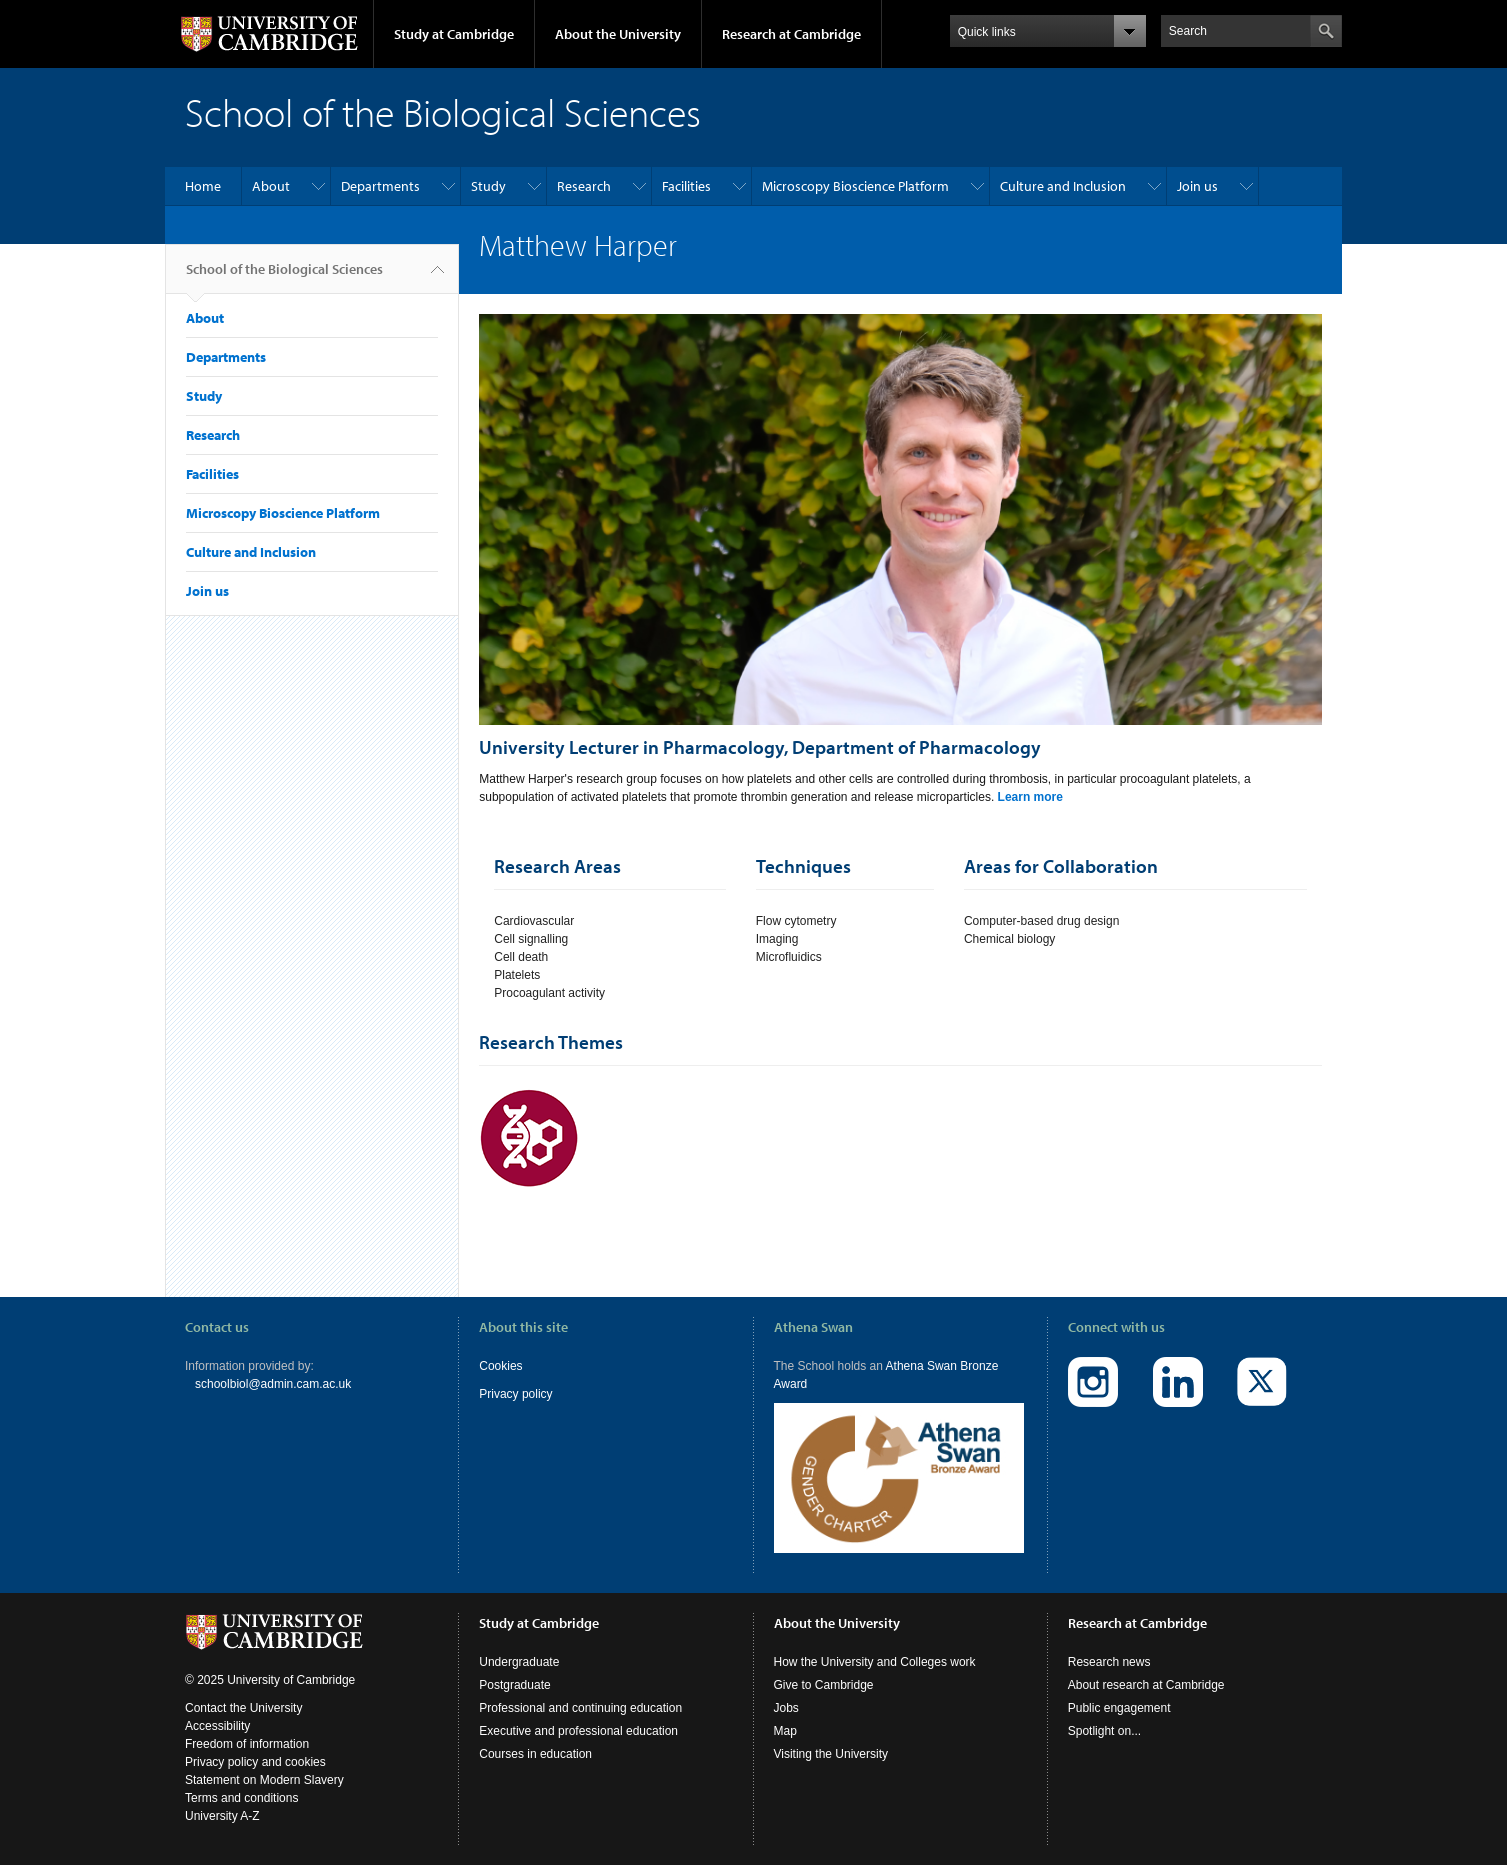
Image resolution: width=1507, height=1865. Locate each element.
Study (488, 186)
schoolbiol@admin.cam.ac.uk (273, 1384)
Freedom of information (247, 1744)
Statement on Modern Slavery (264, 1780)
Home (203, 186)
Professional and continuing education (580, 1708)
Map (785, 1731)
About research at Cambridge (1146, 1685)
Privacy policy (515, 1394)
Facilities (686, 186)
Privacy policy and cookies (255, 1762)
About (271, 186)
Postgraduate (514, 1685)
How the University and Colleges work (875, 1662)
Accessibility (217, 1726)
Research (584, 186)
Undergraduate (519, 1662)
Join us (1197, 186)
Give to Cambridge (824, 1685)
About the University (618, 34)
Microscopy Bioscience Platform (855, 186)
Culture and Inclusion (1063, 186)
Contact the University (243, 1708)
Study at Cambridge (454, 34)
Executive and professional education (578, 1731)
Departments (380, 186)
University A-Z (222, 1816)
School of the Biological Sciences (284, 277)
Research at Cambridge (791, 34)
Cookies (500, 1366)
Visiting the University (831, 1754)
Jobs (786, 1708)
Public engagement (1119, 1708)
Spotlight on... (1104, 1731)
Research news (1109, 1662)
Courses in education (535, 1754)
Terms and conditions (241, 1798)
